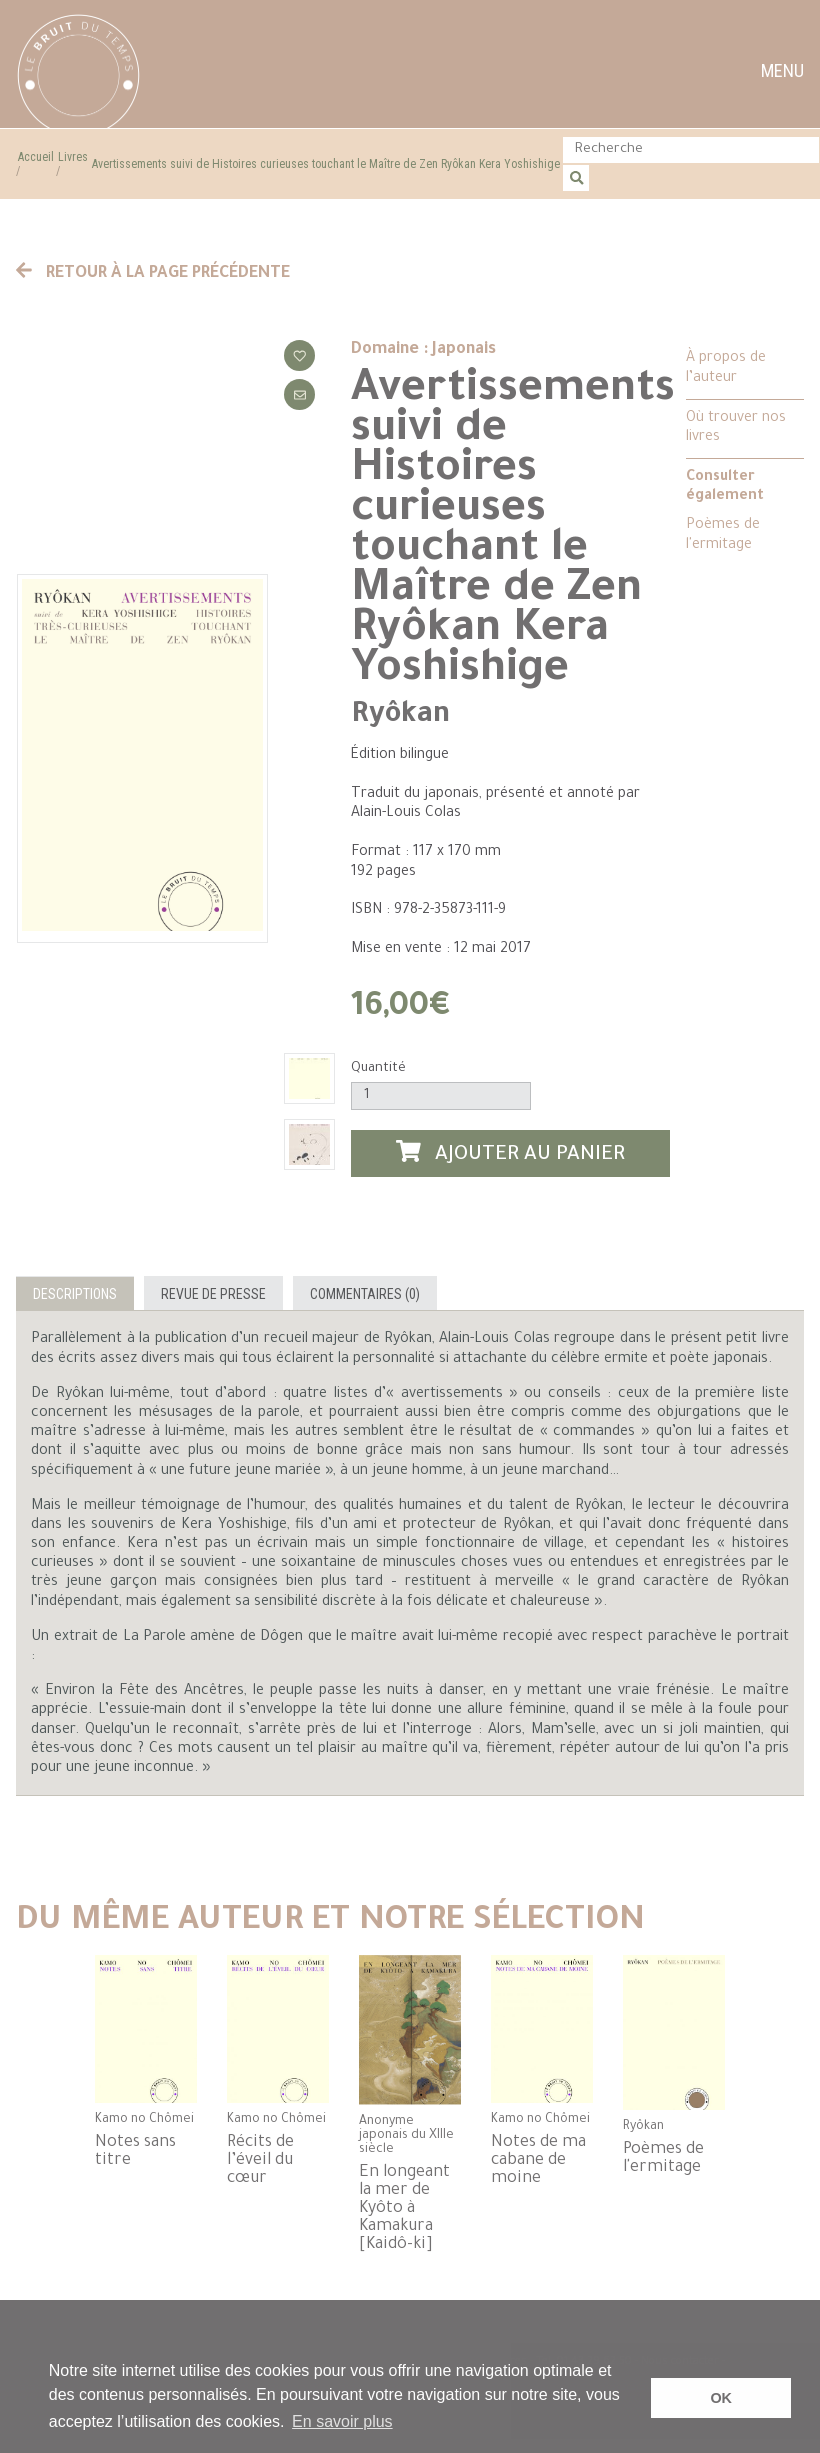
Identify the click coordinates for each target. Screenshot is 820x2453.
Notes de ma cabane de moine (538, 2161)
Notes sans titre (135, 2152)
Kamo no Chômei (144, 2120)
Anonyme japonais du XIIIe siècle (406, 2136)
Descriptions (75, 1294)
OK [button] (721, 2398)
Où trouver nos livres (736, 428)
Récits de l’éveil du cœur (260, 2161)
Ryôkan (400, 716)
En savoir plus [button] (342, 2421)
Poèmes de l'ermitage (723, 535)
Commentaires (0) (365, 1294)
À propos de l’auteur (726, 368)
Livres (73, 157)
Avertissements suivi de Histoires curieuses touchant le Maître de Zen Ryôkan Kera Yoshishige (326, 164)
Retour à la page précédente (153, 274)
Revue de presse (213, 1294)
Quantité (378, 1068)
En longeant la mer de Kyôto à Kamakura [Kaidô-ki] (404, 2209)
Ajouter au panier (511, 1153)
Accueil (36, 157)
